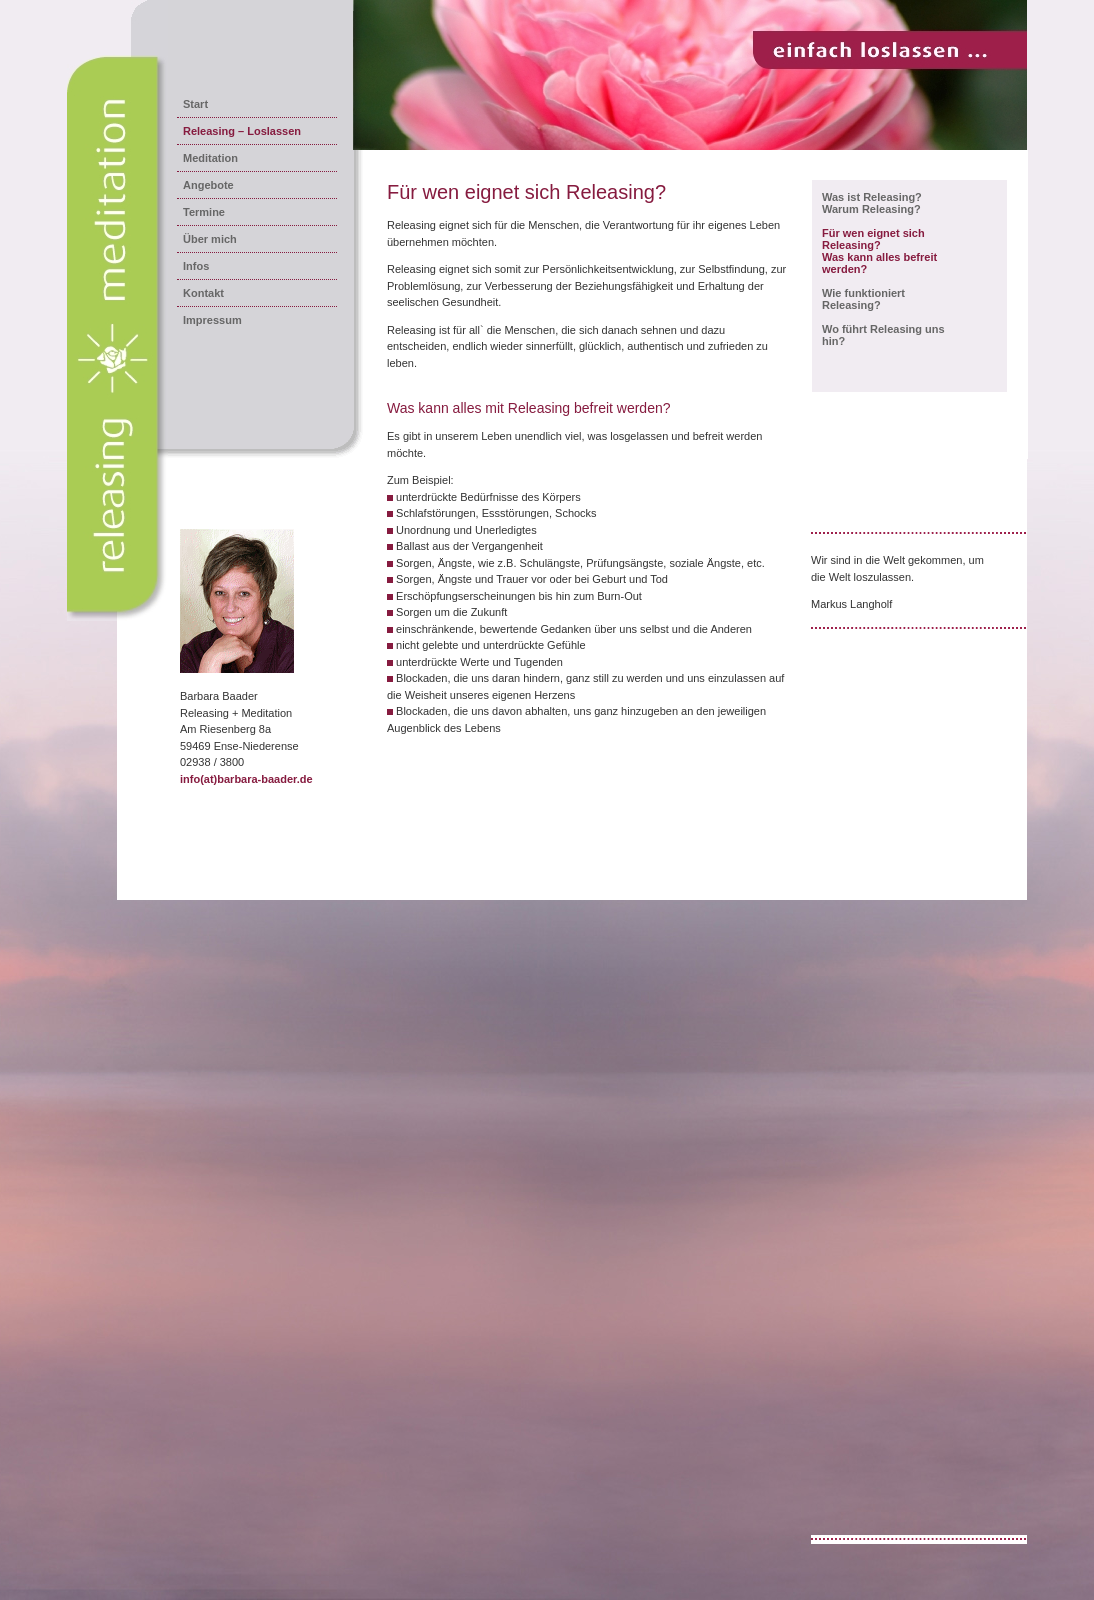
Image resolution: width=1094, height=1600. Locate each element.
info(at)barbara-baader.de (246, 779)
